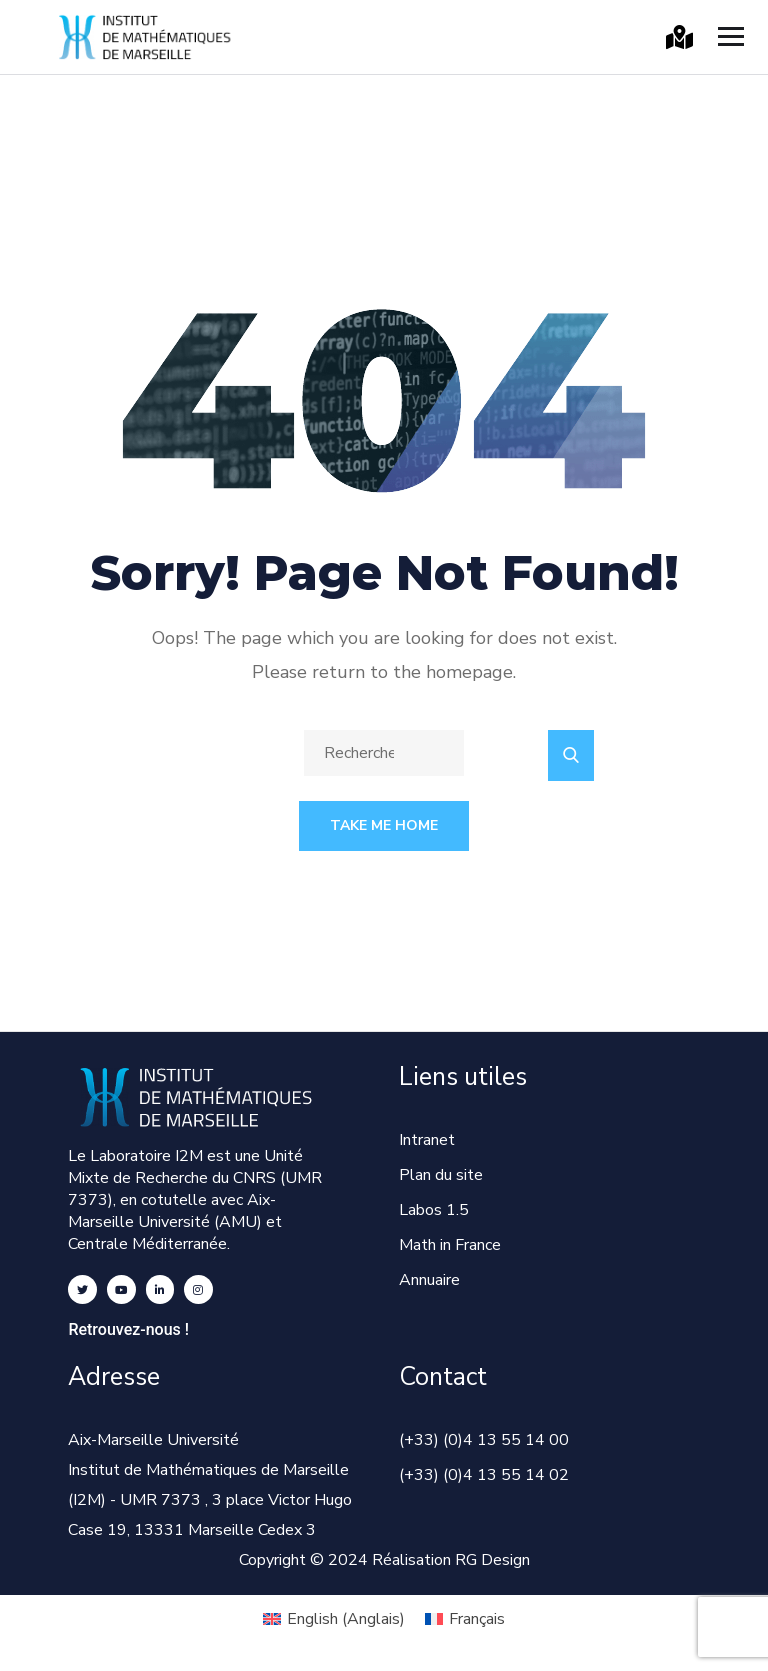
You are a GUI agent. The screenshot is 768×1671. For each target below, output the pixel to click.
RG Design (492, 1560)
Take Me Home (384, 825)
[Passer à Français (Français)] (465, 1619)
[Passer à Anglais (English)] (334, 1619)
